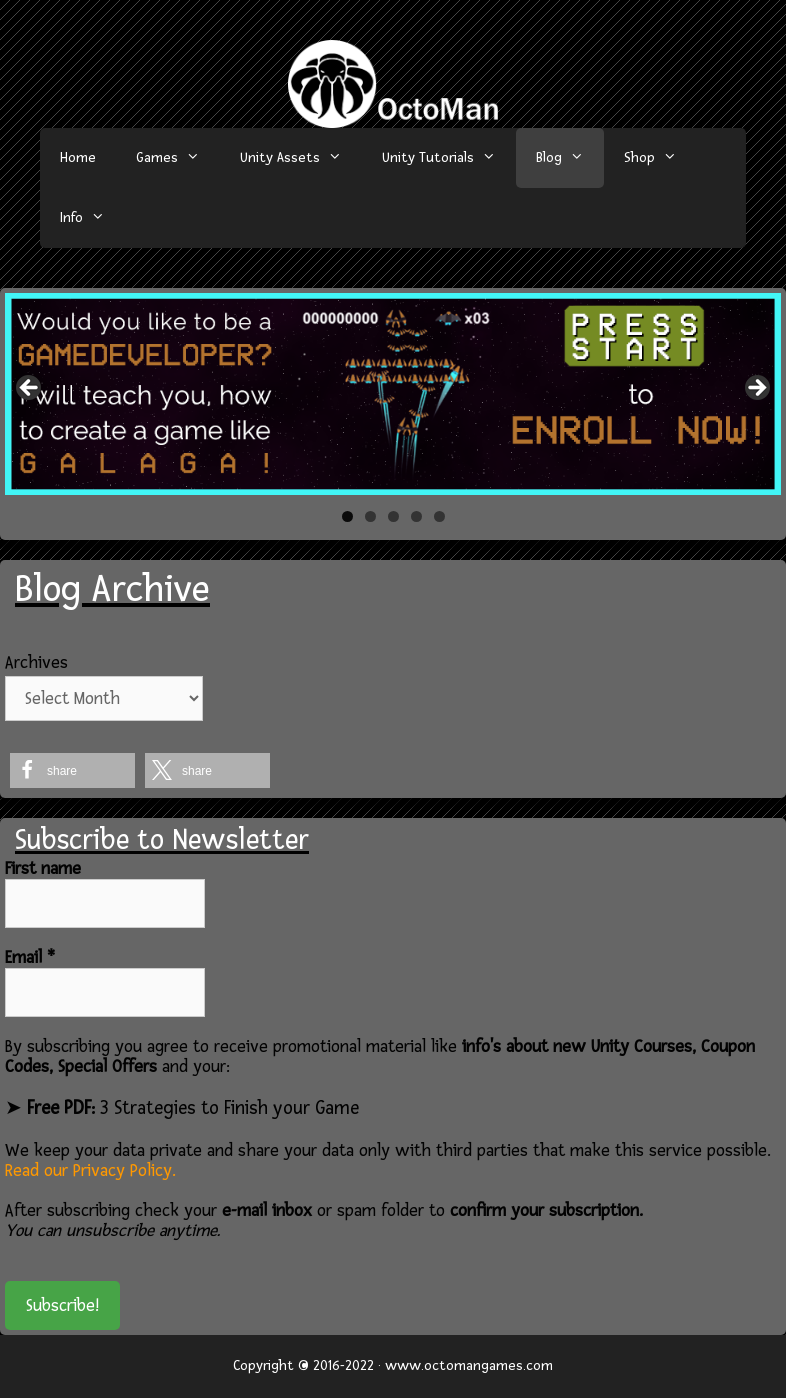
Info (92, 218)
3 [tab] (393, 516)
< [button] (30, 389)
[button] (72, 770)
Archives (36, 662)
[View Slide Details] (393, 394)
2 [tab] (370, 516)
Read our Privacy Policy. (90, 1170)
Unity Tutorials (449, 158)
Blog (570, 158)
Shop (660, 158)
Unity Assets (301, 158)
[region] (393, 394)
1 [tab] (347, 516)
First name (43, 869)
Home (78, 157)
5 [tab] (439, 516)
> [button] (756, 389)
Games (178, 158)
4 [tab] (416, 516)
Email (30, 958)
